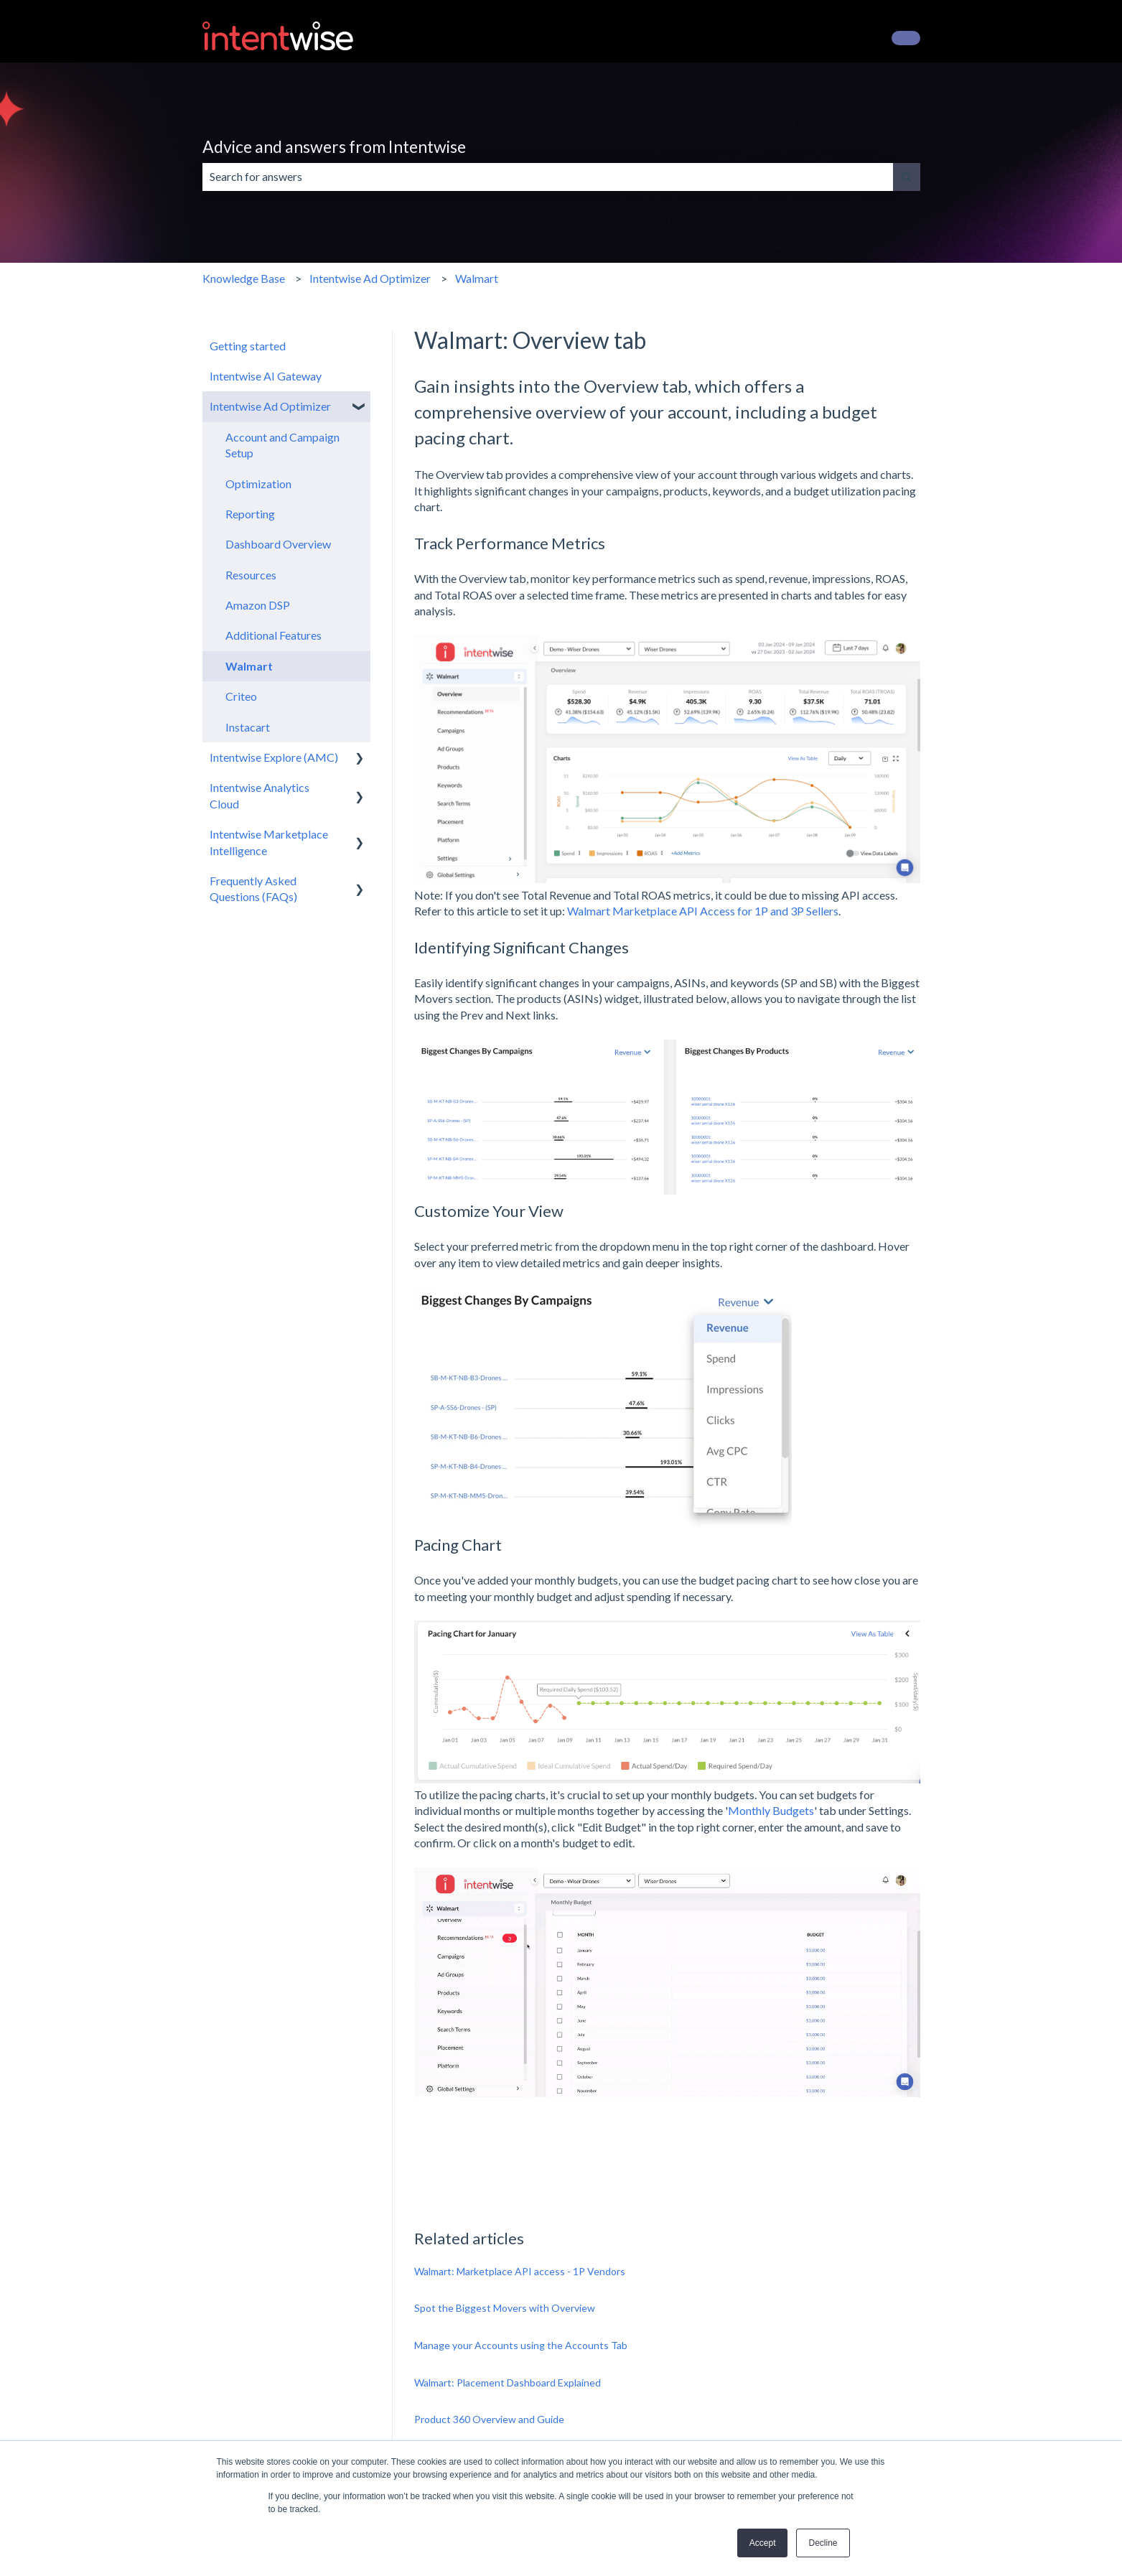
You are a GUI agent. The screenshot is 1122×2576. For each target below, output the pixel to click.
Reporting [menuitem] (250, 514)
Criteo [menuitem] (241, 696)
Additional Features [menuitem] (273, 635)
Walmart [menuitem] (249, 666)
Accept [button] (762, 2543)
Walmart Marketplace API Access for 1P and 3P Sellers (702, 911)
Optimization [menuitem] (258, 483)
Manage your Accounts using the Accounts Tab (520, 2345)
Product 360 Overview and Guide (489, 2419)
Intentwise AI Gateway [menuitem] (266, 376)
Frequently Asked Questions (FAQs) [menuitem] (253, 888)
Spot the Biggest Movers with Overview (504, 2308)
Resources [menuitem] (250, 575)
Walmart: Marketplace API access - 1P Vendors (519, 2271)
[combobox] (547, 176)
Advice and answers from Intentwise (334, 146)
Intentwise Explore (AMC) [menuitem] (274, 757)
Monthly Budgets (771, 1810)
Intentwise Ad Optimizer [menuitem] (270, 406)
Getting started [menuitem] (248, 346)
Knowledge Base (243, 278)
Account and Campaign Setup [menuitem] (282, 444)
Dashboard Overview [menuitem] (278, 544)
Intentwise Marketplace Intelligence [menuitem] (269, 842)
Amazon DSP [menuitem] (257, 605)
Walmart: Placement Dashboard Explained (507, 2382)
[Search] (906, 176)
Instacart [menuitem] (247, 727)
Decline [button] (822, 2543)
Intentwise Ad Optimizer (370, 278)
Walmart (476, 278)
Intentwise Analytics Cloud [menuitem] (259, 795)
